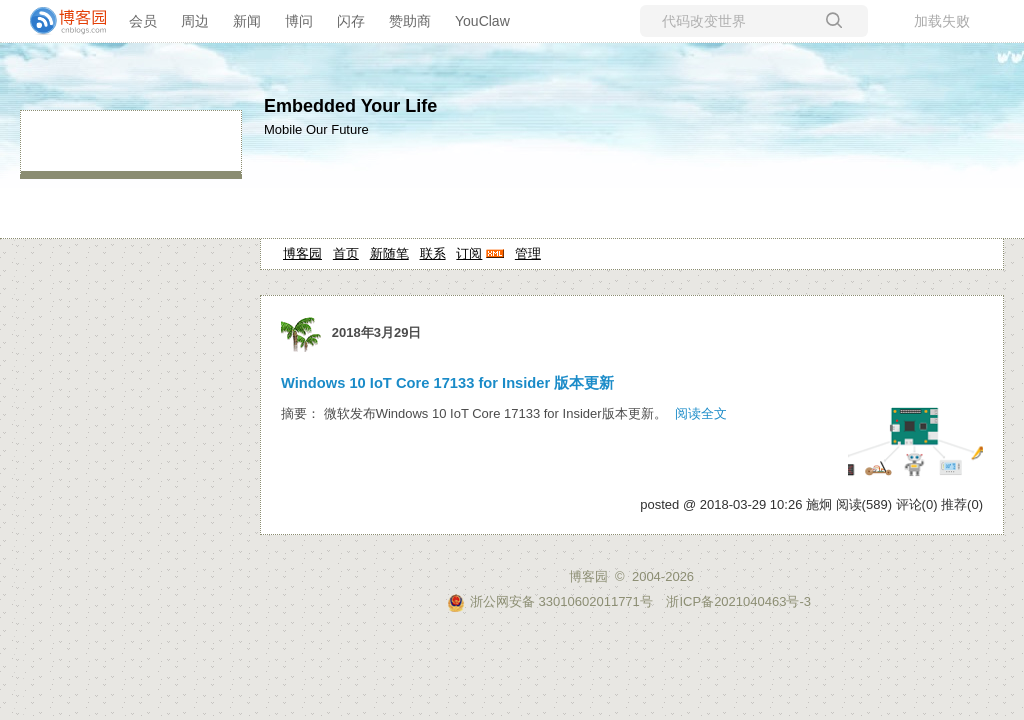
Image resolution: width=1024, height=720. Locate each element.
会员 (143, 21)
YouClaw (482, 21)
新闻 (247, 21)
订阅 (469, 253)
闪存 (351, 21)
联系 (433, 253)
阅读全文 (701, 413)
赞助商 (410, 21)
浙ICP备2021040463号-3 (738, 601)
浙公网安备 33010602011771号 (550, 601)
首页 (346, 253)
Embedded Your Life (350, 106)
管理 (528, 253)
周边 (195, 21)
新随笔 (389, 253)
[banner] (60, 21)
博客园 (302, 253)
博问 (299, 21)
